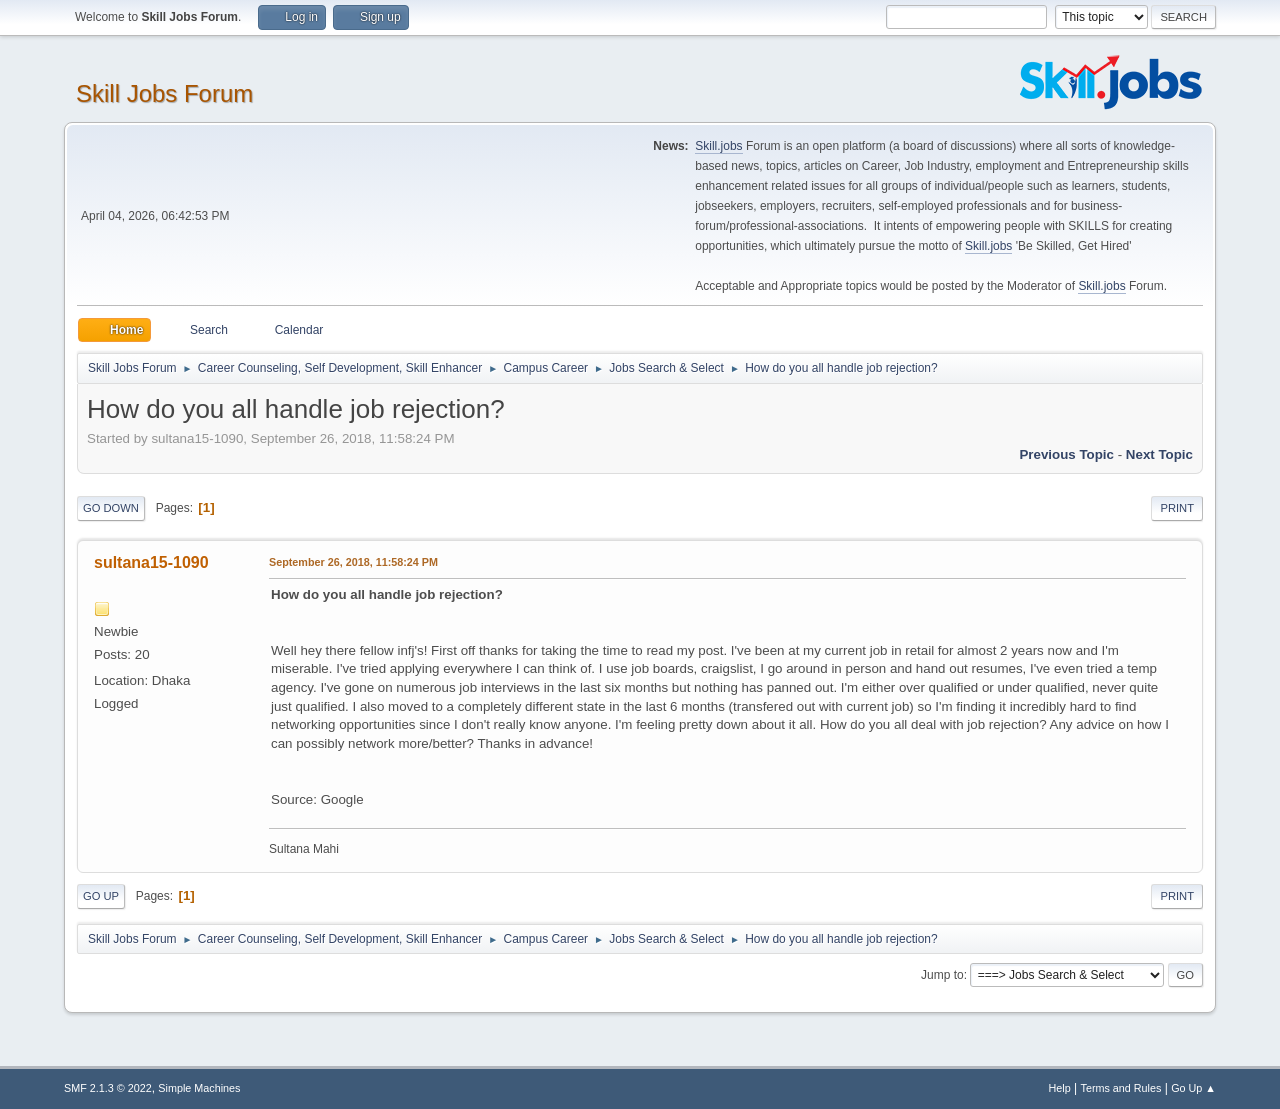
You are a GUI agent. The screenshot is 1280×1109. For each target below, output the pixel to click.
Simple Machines (199, 1088)
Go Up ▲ (1193, 1088)
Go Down (111, 508)
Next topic (1159, 454)
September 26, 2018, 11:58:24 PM (353, 562)
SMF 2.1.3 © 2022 (108, 1088)
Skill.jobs (718, 146)
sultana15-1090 (151, 562)
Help (1060, 1088)
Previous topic (1066, 454)
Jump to (942, 975)
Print (1177, 508)
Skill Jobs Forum (164, 93)
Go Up (101, 896)
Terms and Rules (1121, 1088)
